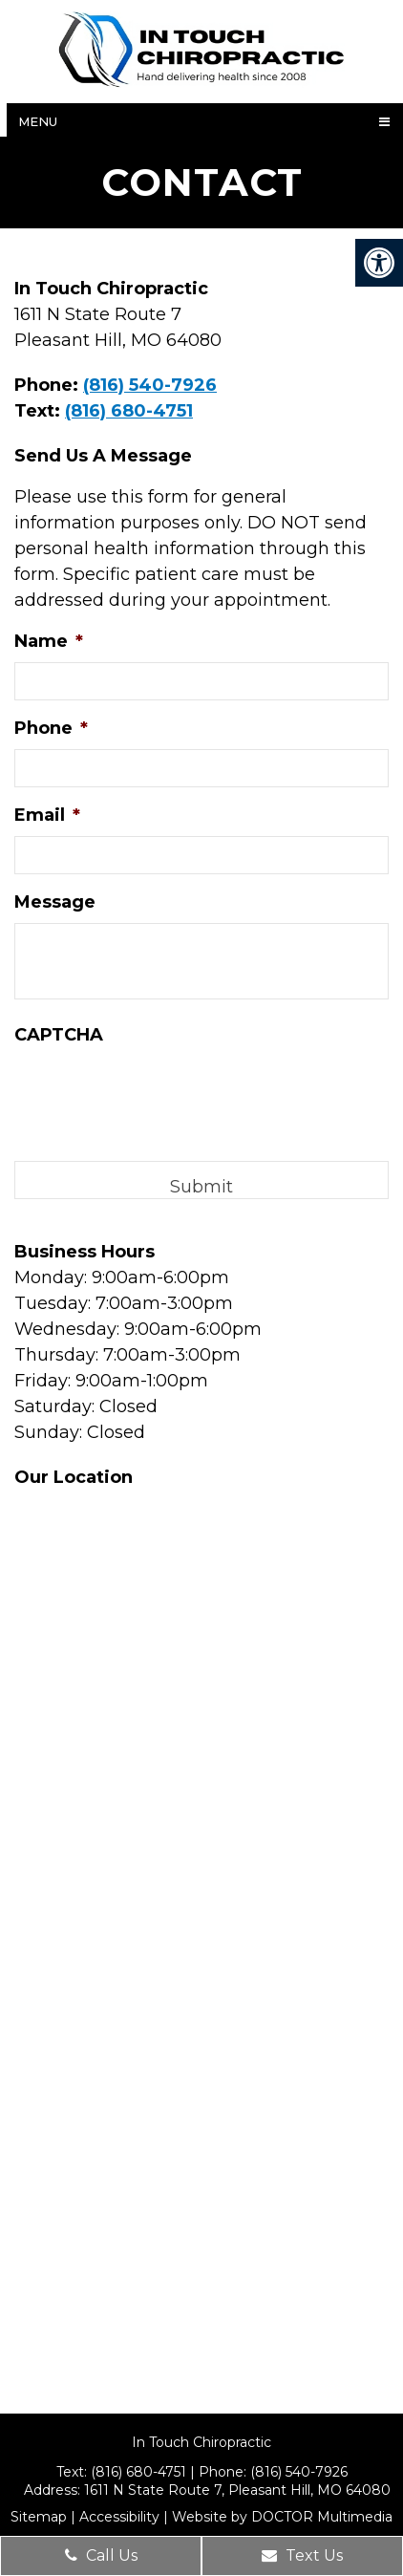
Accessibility (119, 2516)
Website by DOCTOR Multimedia (282, 2516)
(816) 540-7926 (150, 385)
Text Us (302, 2555)
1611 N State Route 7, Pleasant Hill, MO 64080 (237, 2490)
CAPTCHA (58, 1034)
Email (47, 815)
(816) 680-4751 (129, 410)
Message (54, 901)
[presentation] (159, 1093)
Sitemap (39, 2516)
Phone (51, 728)
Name (48, 641)
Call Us (101, 2555)
